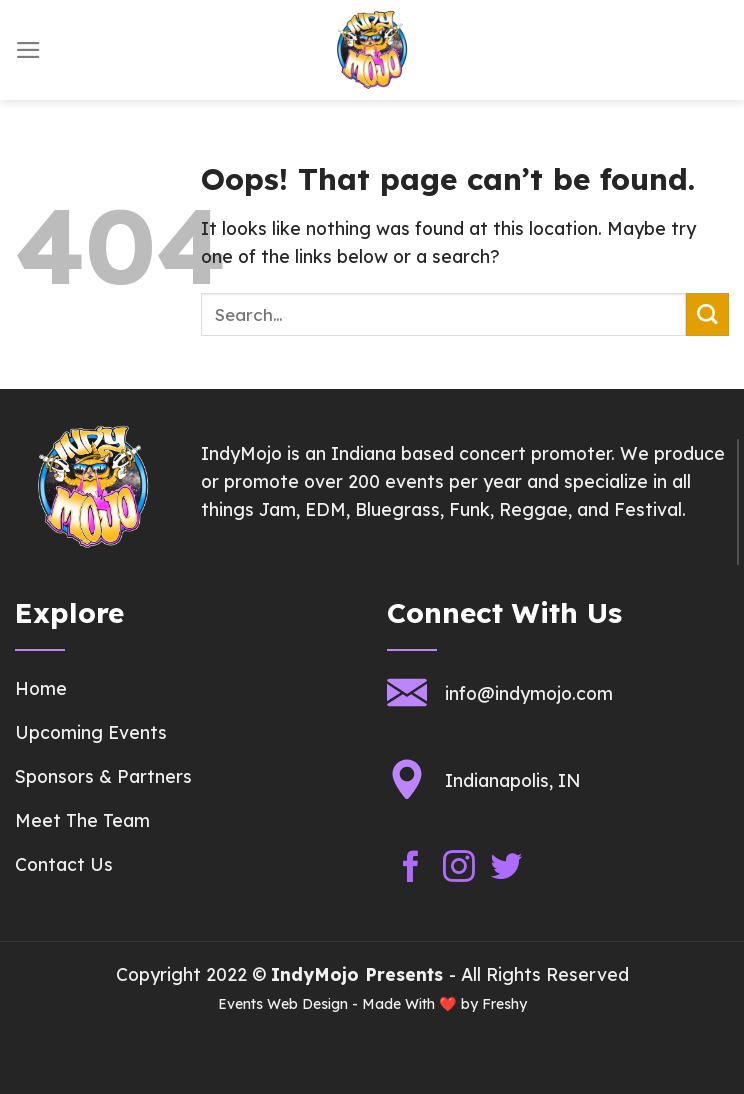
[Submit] (707, 314)
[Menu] (28, 50)
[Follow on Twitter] (507, 868)
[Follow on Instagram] (459, 868)
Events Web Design (283, 1004)
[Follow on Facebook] (411, 868)
